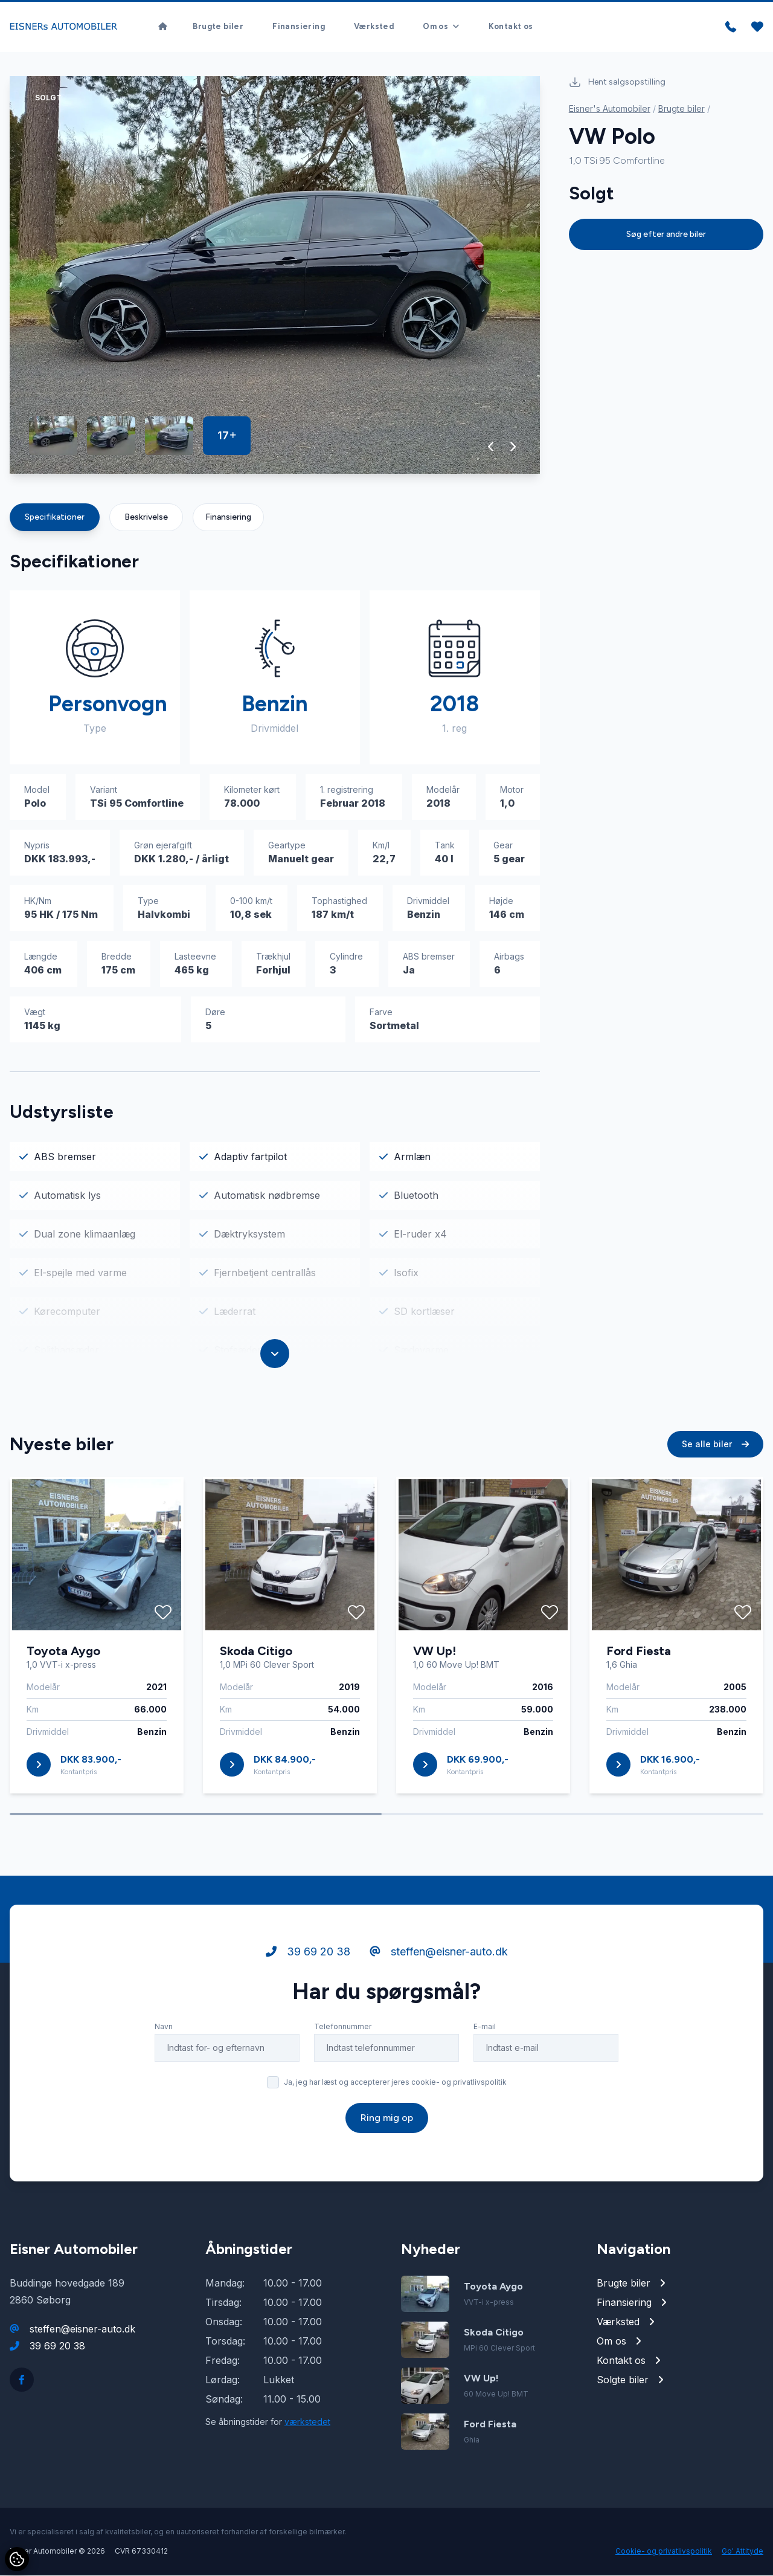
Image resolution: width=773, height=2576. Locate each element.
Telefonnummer (342, 2027)
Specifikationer (55, 517)
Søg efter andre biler (666, 235)
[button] (491, 447)
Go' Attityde (742, 2551)
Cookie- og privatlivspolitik (663, 2551)
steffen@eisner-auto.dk (439, 1952)
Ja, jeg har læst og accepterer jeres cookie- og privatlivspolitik (395, 2082)
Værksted (374, 26)
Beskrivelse (146, 517)
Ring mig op (387, 2118)
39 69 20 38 (308, 1952)
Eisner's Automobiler (609, 109)
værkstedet (307, 2422)
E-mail (484, 2027)
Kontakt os (511, 26)
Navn (164, 2027)
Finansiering (298, 26)
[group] (275, 276)
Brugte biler (218, 26)
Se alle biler (715, 1444)
